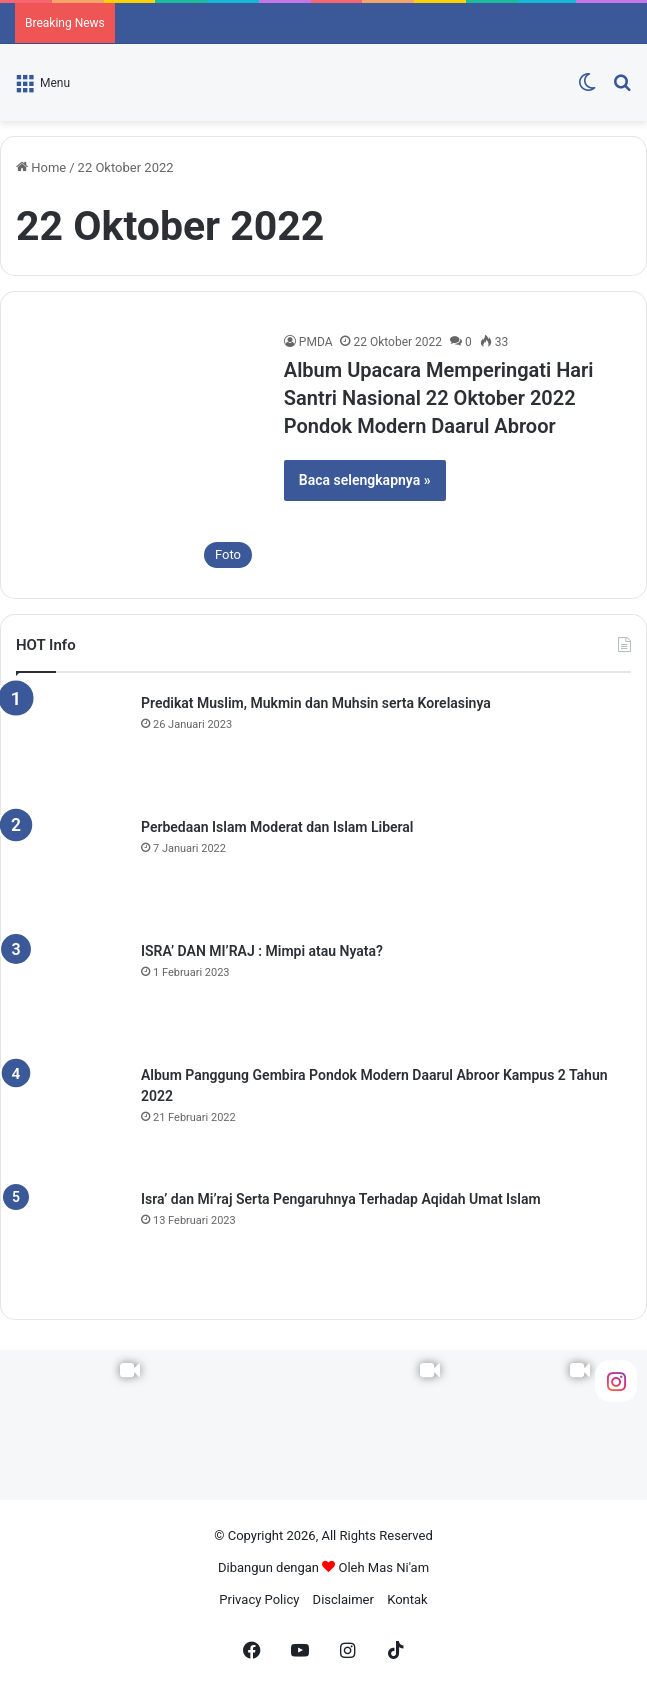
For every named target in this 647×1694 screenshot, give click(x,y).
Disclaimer (343, 1599)
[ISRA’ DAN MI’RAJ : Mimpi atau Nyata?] (71, 996)
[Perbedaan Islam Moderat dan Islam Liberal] (71, 872)
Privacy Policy (259, 1599)
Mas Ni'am (398, 1567)
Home (41, 167)
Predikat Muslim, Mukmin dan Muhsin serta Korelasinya (316, 703)
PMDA (316, 342)
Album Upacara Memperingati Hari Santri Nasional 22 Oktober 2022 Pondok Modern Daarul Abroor (439, 398)
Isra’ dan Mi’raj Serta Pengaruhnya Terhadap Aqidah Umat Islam (341, 1199)
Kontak (407, 1599)
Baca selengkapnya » (365, 480)
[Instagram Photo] (225, 1425)
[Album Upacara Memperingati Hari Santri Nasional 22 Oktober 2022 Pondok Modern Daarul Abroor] (139, 455)
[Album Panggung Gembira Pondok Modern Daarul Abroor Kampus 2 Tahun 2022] (71, 1120)
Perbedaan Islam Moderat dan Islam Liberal (277, 827)
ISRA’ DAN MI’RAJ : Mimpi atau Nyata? (262, 951)
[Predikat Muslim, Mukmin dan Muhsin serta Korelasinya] (71, 748)
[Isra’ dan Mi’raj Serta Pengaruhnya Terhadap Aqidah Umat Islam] (71, 1244)
